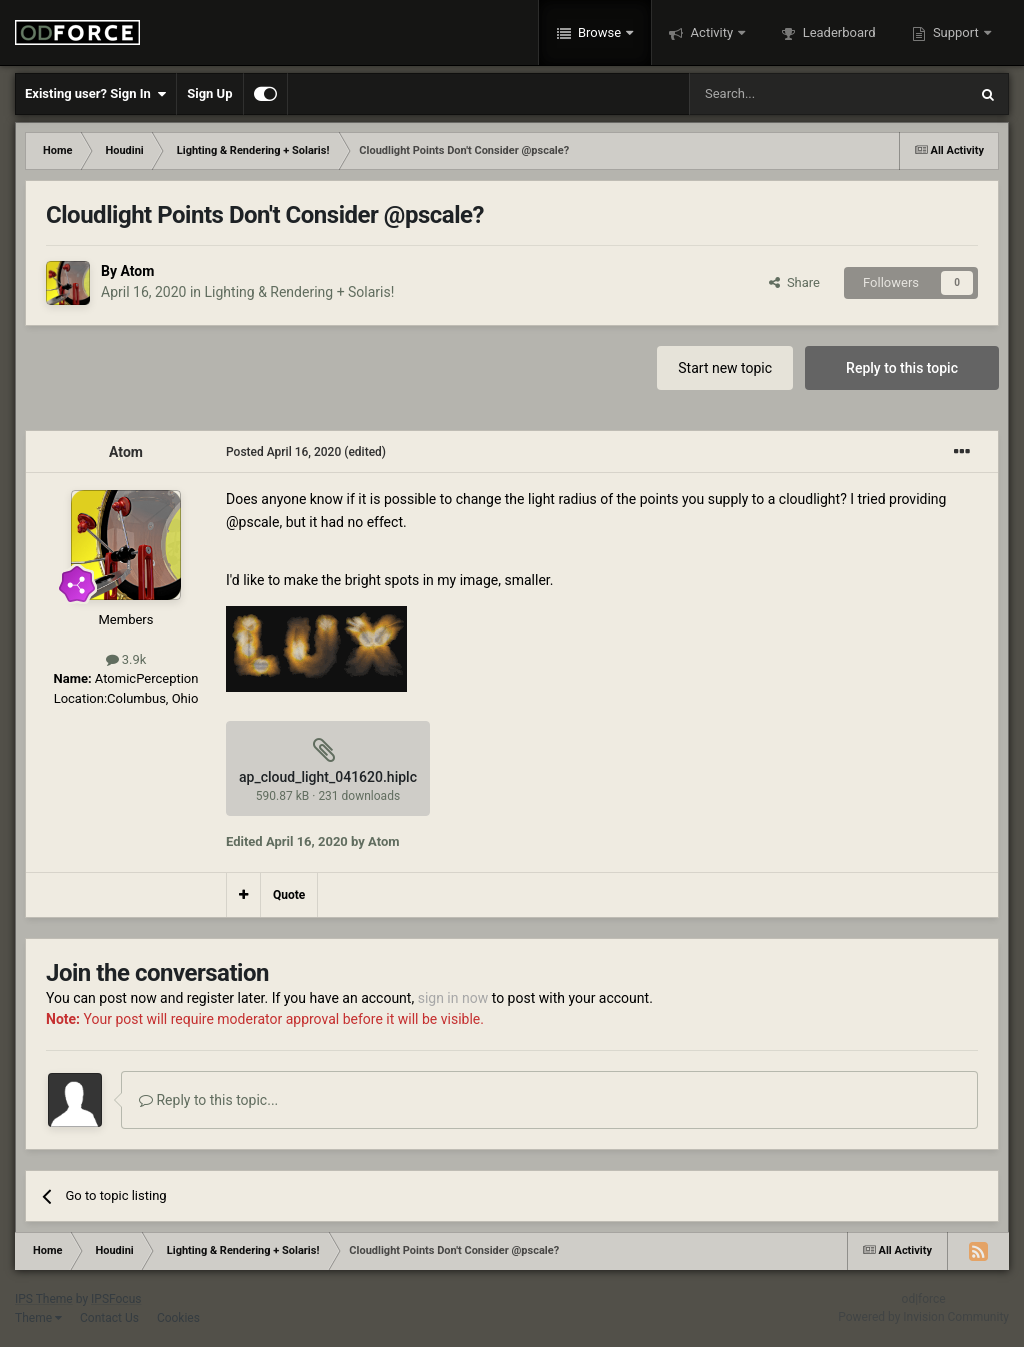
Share (794, 282)
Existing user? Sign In (95, 94)
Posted (283, 452)
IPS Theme (44, 1299)
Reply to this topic (902, 368)
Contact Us (109, 1318)
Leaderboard (837, 32)
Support (956, 32)
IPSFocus (116, 1299)
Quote (289, 895)
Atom (137, 271)
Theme (38, 1318)
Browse (600, 32)
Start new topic (725, 368)
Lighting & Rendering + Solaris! (300, 292)
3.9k (126, 659)
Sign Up (209, 93)
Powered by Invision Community (923, 1317)
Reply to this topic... (208, 1100)
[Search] (781, 94)
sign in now (453, 998)
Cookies (178, 1318)
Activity (711, 32)
